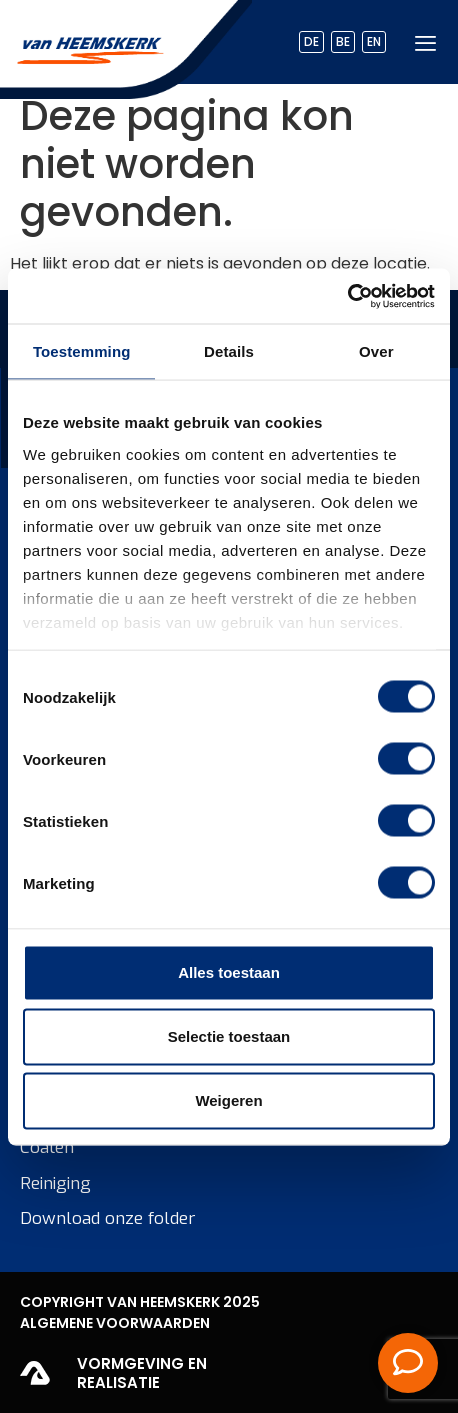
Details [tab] (229, 351)
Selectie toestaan (229, 1036)
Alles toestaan (229, 972)
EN (374, 41)
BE (343, 41)
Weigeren (228, 1100)
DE (311, 41)
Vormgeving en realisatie (142, 1373)
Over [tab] (376, 351)
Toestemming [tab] (82, 351)
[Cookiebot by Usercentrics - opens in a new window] (347, 296)
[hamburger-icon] (425, 42)
